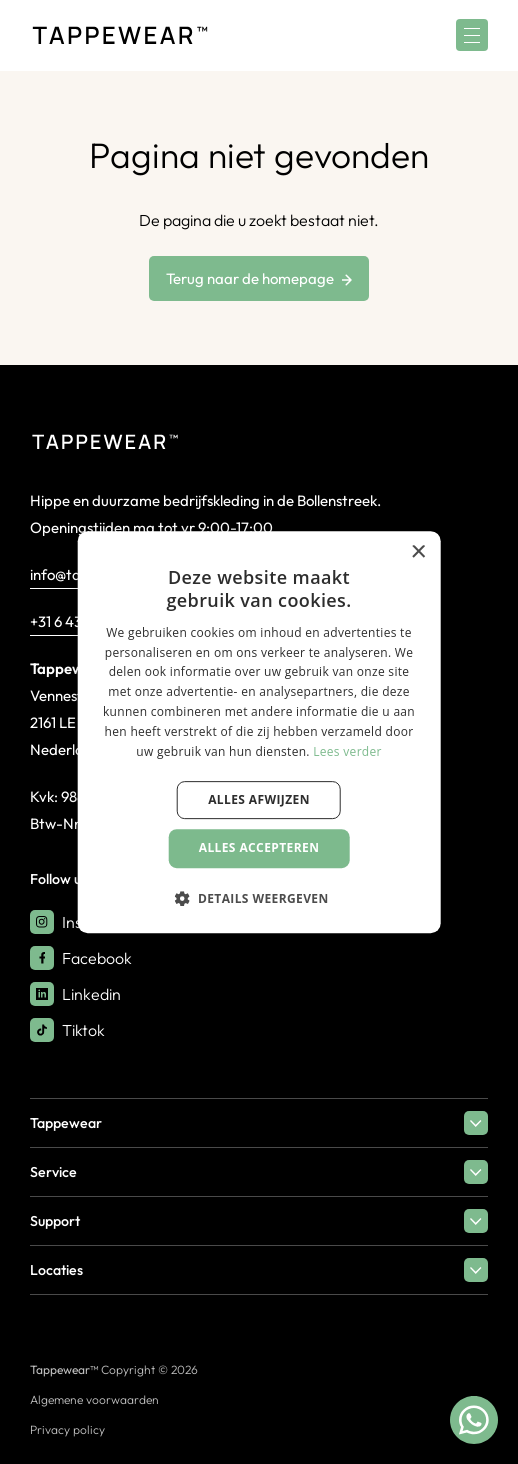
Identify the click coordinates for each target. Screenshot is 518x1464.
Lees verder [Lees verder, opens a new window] (347, 751)
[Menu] (472, 35)
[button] (258, 898)
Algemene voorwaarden (94, 1399)
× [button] (417, 552)
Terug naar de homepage (259, 278)
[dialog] (259, 732)
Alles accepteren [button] (259, 847)
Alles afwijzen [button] (259, 799)
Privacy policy (67, 1429)
